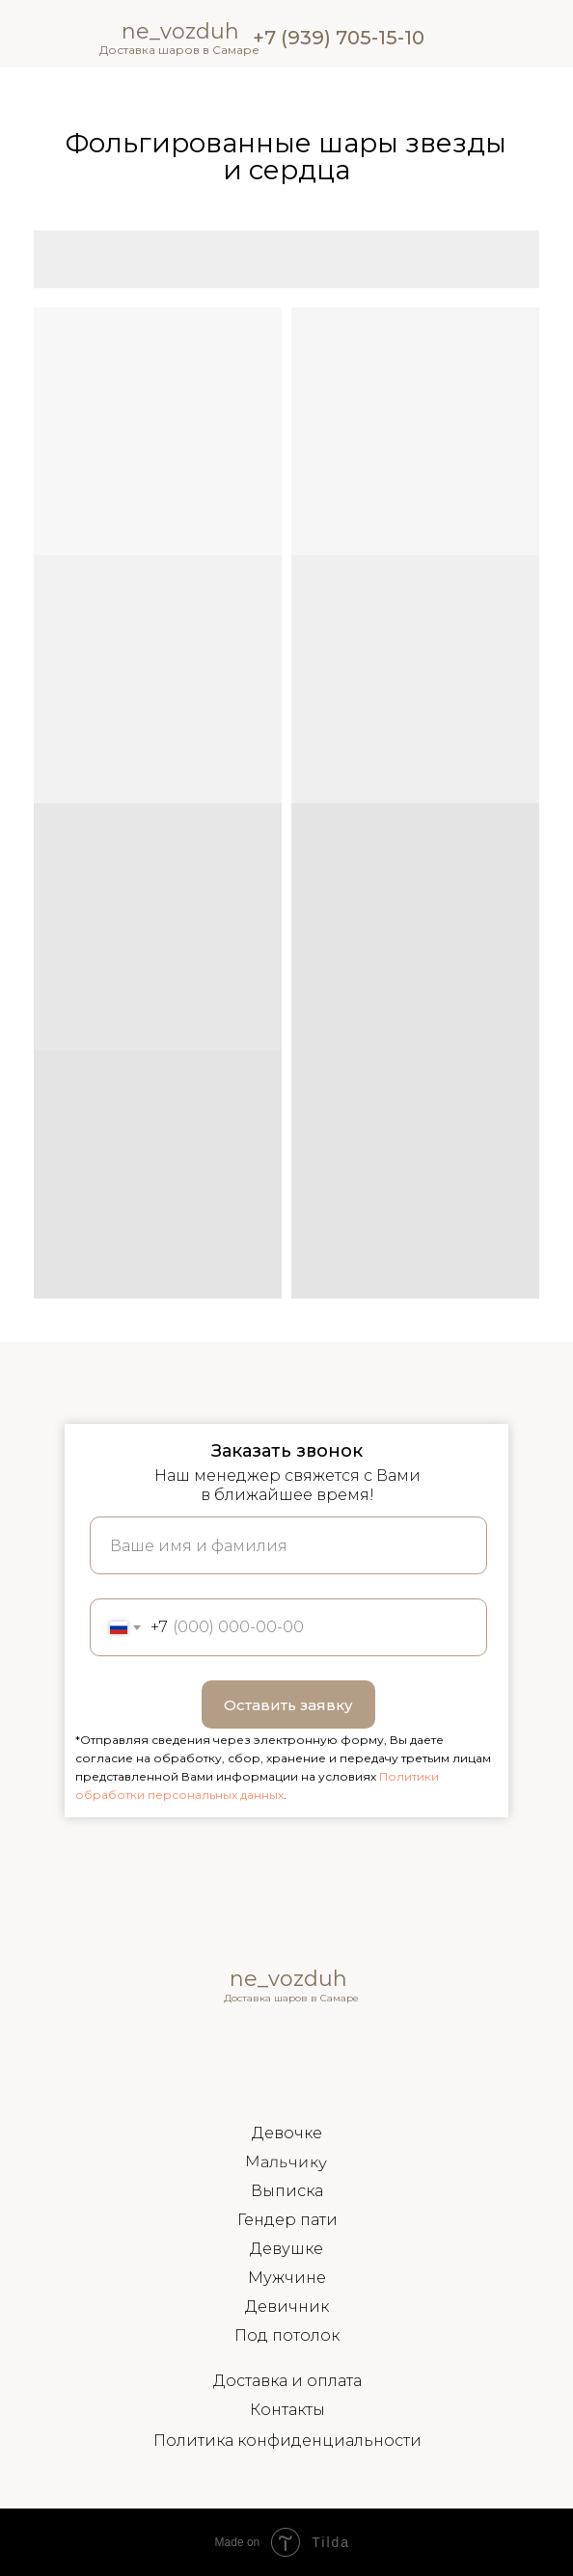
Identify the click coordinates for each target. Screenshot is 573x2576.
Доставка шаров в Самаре (179, 49)
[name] (288, 1545)
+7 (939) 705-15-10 (338, 37)
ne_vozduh (288, 1979)
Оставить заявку (288, 1705)
